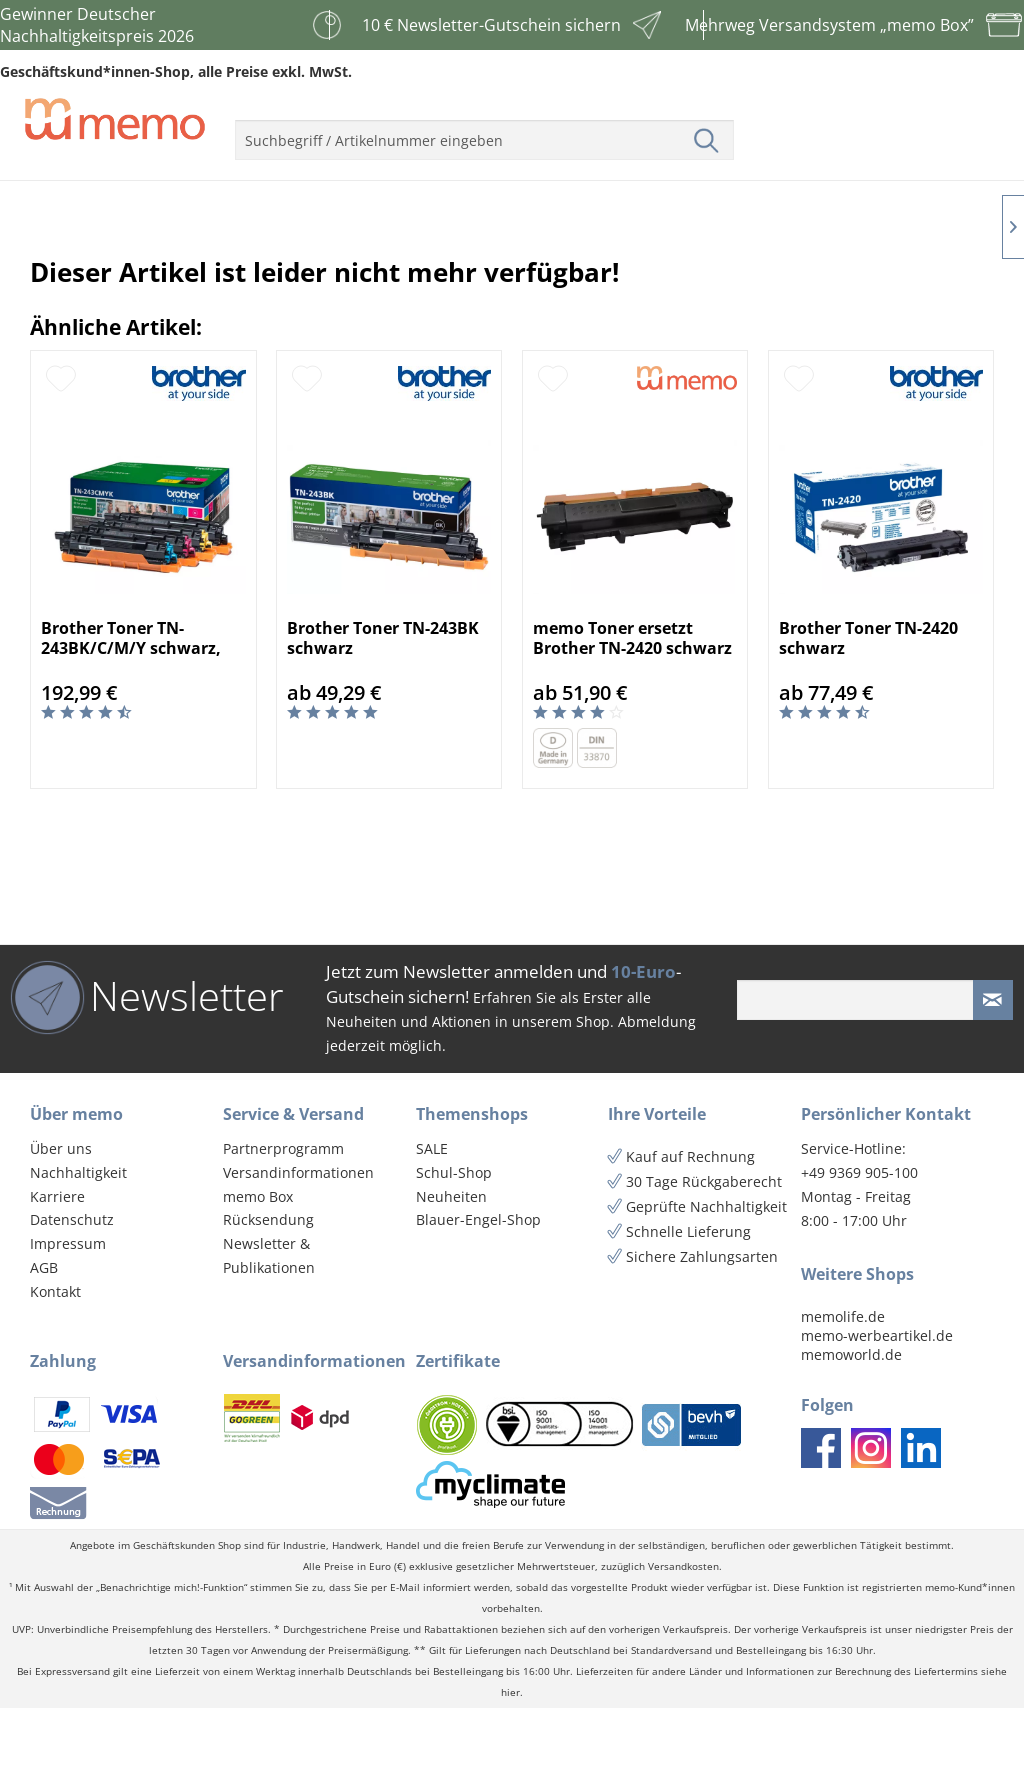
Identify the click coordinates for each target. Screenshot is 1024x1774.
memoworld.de (851, 1420)
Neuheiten (451, 1262)
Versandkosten (683, 1632)
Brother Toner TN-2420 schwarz (868, 704)
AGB (44, 1333)
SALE (432, 1214)
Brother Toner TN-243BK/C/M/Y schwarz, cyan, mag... (131, 704)
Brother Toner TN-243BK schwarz (383, 704)
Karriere (57, 1262)
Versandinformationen (298, 1238)
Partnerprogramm (283, 1214)
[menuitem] (484, 132)
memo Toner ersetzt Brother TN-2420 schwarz (632, 704)
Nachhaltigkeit (78, 1238)
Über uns (61, 1214)
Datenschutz (72, 1285)
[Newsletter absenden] (993, 1066)
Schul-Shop (454, 1238)
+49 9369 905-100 (859, 1238)
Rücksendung (268, 1285)
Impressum (68, 1309)
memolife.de (843, 1382)
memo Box (258, 1262)
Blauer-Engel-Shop (478, 1285)
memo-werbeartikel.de (877, 1401)
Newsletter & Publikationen (269, 1321)
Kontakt (55, 1357)
